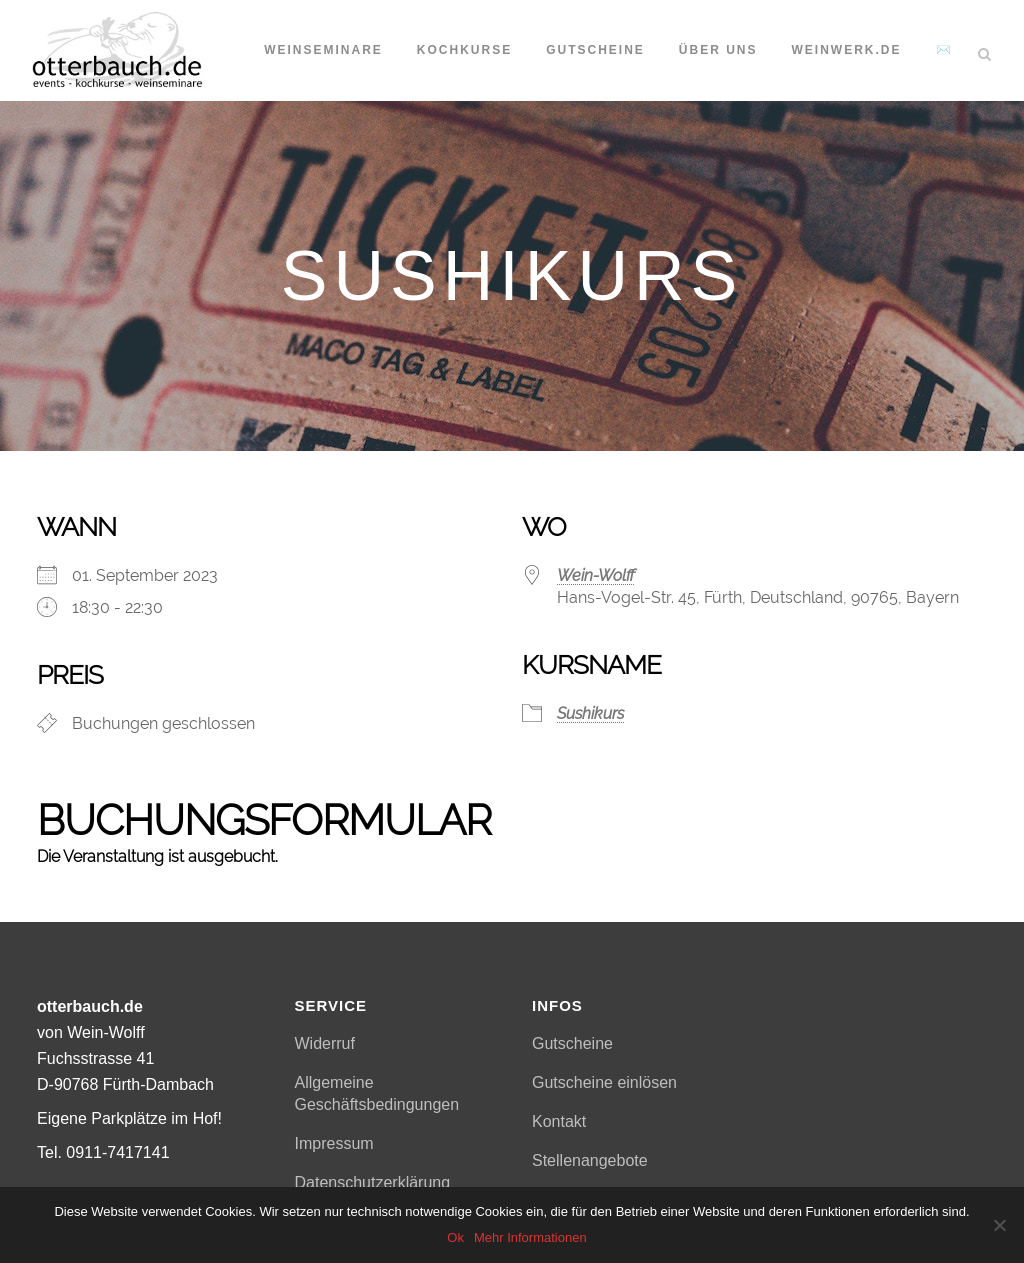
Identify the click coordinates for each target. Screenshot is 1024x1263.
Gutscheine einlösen (604, 1082)
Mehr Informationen (530, 1237)
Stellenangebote (590, 1160)
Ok (455, 1237)
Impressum (334, 1143)
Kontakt (559, 1121)
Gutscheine (572, 1043)
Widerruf (325, 1043)
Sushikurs (590, 713)
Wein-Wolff (596, 575)
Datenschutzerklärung (373, 1182)
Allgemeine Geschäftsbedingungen (377, 1093)
